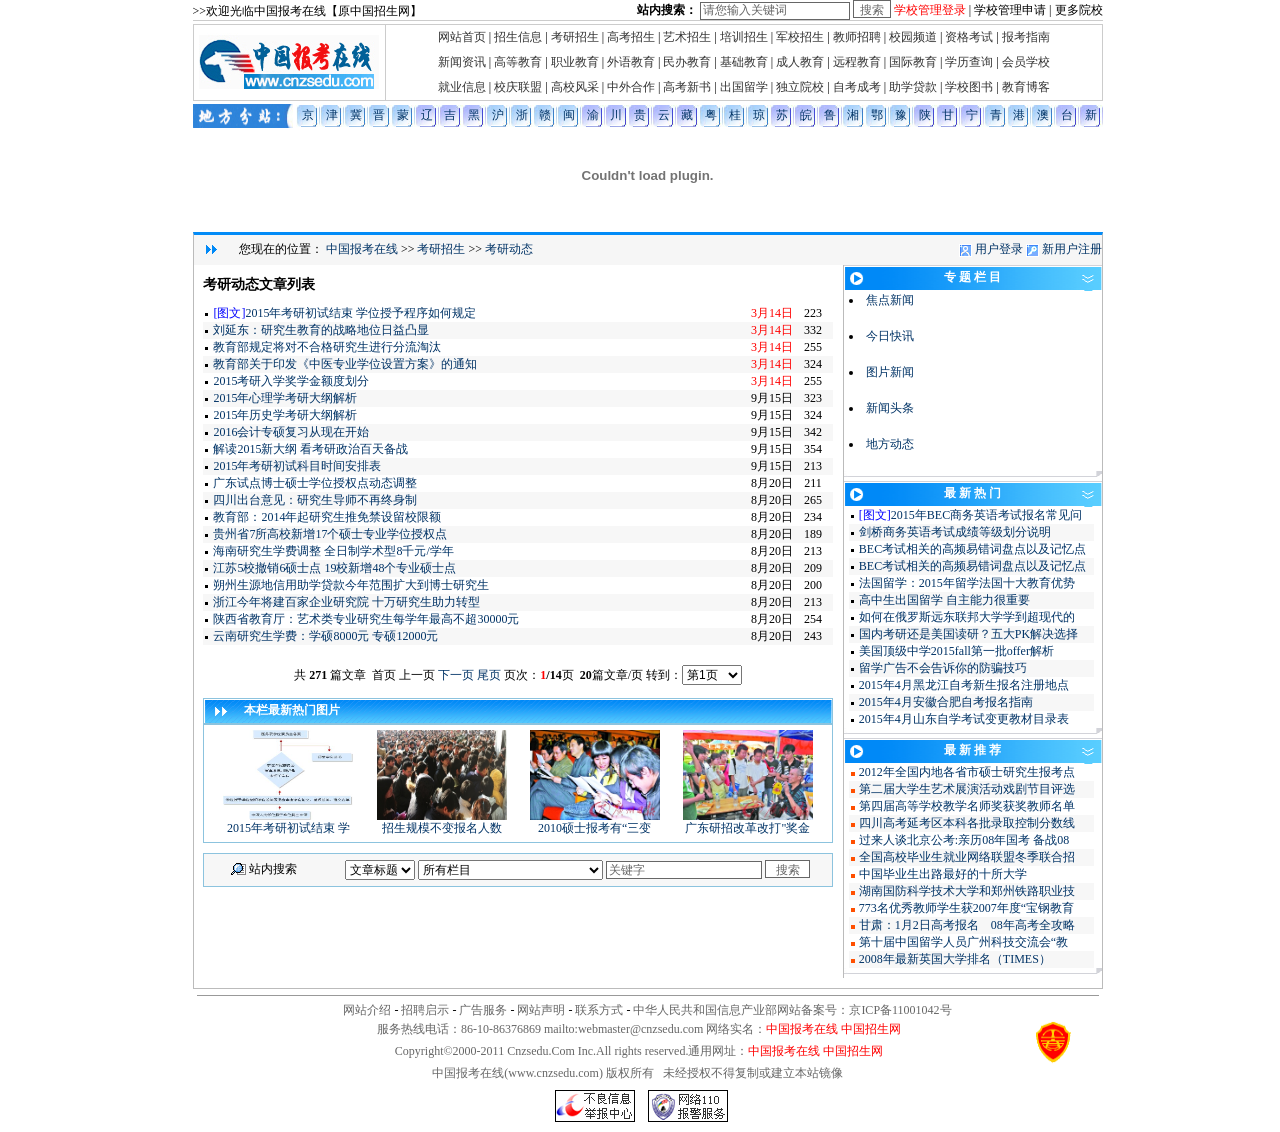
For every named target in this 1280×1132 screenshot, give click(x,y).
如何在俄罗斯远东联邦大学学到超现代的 (967, 617)
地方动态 (890, 444)
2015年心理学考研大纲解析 (285, 398)
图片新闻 (890, 372)
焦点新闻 (890, 300)
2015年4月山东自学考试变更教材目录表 (964, 719)
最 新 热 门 (972, 493)
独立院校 (800, 87)
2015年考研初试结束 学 (288, 822)
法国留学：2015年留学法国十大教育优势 (967, 583)
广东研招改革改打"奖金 (748, 822)
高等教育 (518, 62)
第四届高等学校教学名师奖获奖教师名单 (967, 806)
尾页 (489, 675)
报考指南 (1026, 37)
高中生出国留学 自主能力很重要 (944, 600)
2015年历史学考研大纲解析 (285, 415)
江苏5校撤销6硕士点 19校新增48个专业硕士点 (334, 568)
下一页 (456, 675)
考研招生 (575, 37)
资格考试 (969, 37)
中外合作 (631, 87)
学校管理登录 (930, 10)
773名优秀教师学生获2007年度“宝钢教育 (966, 908)
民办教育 (687, 62)
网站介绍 (367, 1010)
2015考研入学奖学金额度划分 (291, 381)
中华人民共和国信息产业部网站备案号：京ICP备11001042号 (792, 1010)
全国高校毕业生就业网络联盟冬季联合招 (967, 857)
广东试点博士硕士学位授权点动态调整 (315, 483)
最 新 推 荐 (972, 750)
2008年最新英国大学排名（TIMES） (955, 959)
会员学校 (1026, 62)
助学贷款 (913, 87)
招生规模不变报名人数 (442, 822)
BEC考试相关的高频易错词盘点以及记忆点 (972, 549)
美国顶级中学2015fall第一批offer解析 (956, 651)
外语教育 (631, 62)
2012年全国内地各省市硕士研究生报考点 (967, 772)
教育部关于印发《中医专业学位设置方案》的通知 (345, 364)
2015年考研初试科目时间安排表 (297, 466)
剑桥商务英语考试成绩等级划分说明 (955, 532)
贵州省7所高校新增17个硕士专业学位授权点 (330, 534)
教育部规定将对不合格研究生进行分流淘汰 (327, 347)
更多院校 (1079, 10)
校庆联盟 (518, 87)
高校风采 (575, 87)
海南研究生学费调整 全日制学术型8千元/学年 (333, 551)
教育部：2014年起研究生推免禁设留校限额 (327, 517)
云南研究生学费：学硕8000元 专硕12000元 (325, 636)
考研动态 (509, 249)
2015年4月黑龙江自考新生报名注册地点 (964, 685)
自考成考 (857, 87)
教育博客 (1026, 87)
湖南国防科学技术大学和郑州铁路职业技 (967, 891)
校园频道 (913, 37)
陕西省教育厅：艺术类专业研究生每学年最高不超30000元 (366, 619)
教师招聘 (857, 37)
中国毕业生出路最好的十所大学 (943, 874)
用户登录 (999, 249)
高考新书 (687, 87)
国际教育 (913, 62)
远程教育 (857, 62)
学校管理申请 (1010, 10)
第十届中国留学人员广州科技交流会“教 (963, 942)
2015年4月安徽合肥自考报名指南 (946, 702)
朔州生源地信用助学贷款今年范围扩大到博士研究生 (351, 585)
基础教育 (744, 62)
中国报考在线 (362, 249)
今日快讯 (890, 336)
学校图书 (969, 87)
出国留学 (744, 87)
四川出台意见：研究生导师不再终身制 (315, 500)
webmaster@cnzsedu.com (640, 1029)
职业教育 (575, 62)
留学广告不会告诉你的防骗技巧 (943, 668)
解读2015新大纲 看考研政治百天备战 (310, 449)
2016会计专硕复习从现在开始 (291, 432)
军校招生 (800, 37)
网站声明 (541, 1010)
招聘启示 (425, 1010)
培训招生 (744, 37)
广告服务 (483, 1010)
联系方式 (599, 1010)
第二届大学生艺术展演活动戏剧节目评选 (967, 789)
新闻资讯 (462, 62)
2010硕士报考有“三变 (595, 822)
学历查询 (969, 62)
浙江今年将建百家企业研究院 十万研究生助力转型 (346, 602)
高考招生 (631, 37)
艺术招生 (687, 37)
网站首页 (462, 37)
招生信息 (518, 37)
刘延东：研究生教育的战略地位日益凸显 (321, 330)
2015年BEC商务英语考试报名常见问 (986, 515)
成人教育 (800, 62)
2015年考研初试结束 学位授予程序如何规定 (360, 313)
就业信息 (462, 87)
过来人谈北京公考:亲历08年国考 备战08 (964, 840)
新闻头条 (890, 408)
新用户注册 (1072, 249)
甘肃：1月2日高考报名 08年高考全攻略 (967, 925)
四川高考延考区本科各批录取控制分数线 (967, 823)
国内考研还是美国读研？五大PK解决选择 (968, 634)
